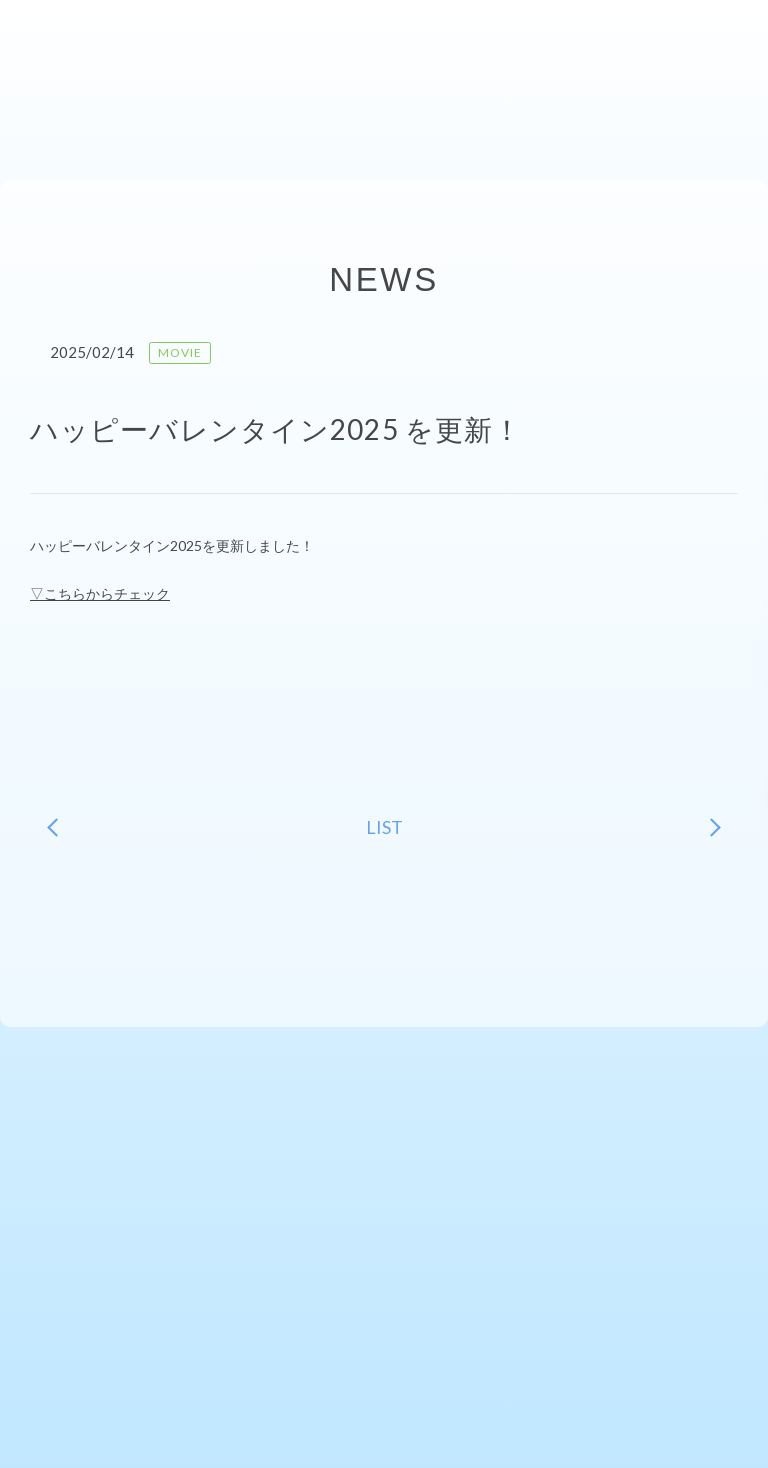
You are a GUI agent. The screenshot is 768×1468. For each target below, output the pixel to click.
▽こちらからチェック (100, 593)
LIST (384, 827)
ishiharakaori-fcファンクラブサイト (86, 40)
